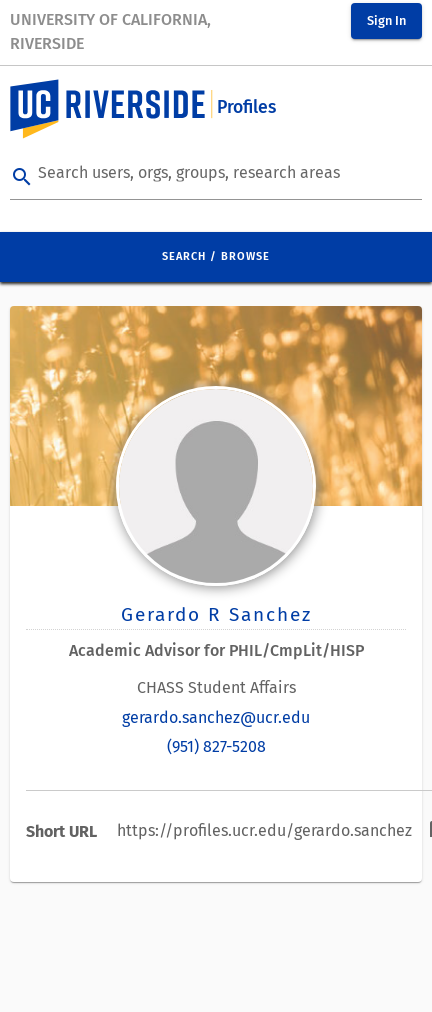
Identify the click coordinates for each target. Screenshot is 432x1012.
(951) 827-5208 (216, 746)
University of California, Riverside (110, 31)
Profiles (246, 107)
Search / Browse (216, 256)
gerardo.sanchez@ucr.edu (216, 717)
